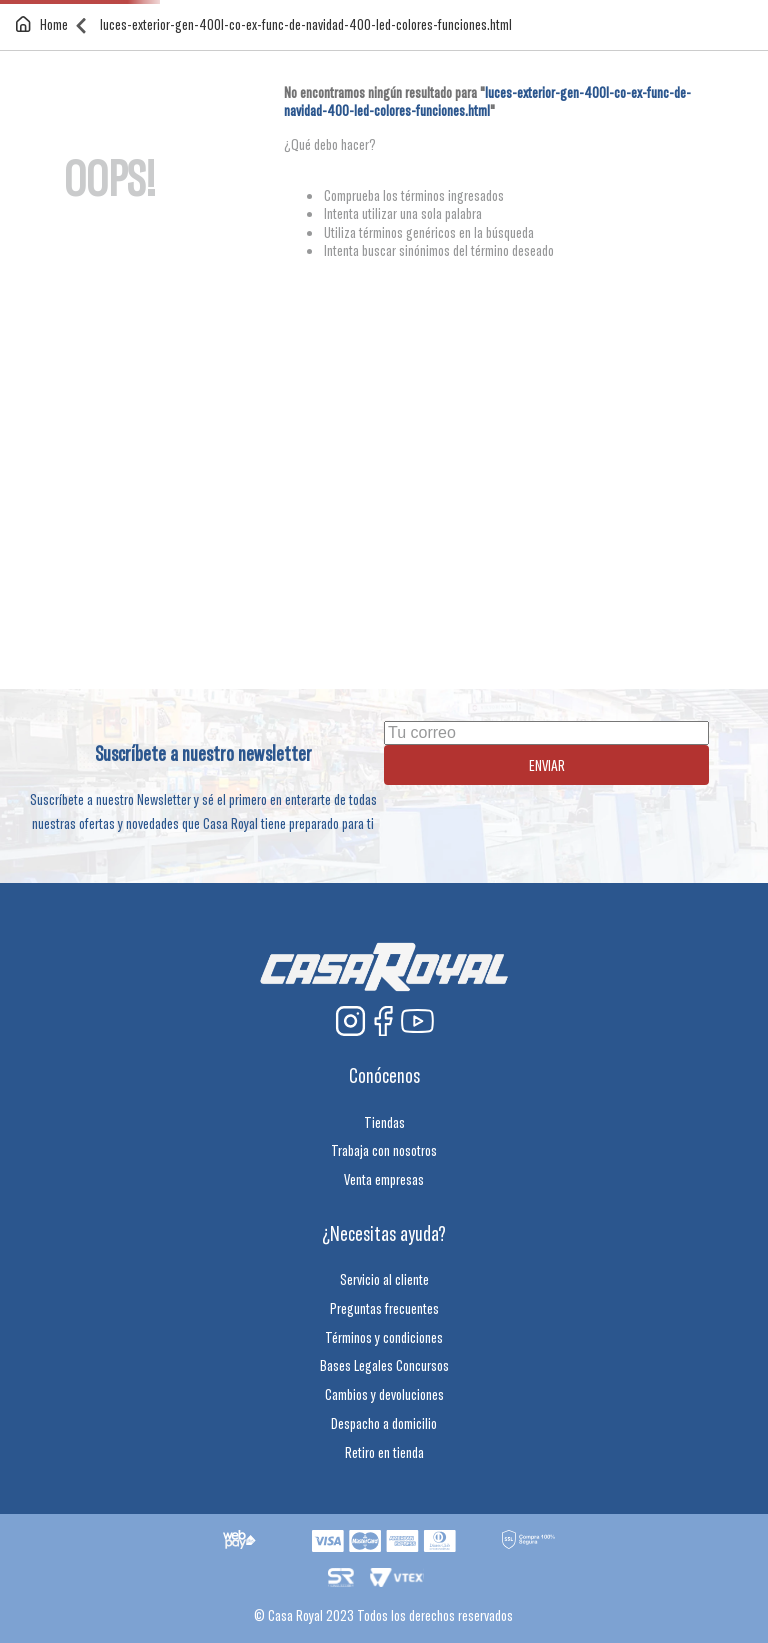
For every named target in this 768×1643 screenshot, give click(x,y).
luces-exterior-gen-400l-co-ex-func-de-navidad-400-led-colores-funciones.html (306, 24)
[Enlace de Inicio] (46, 24)
